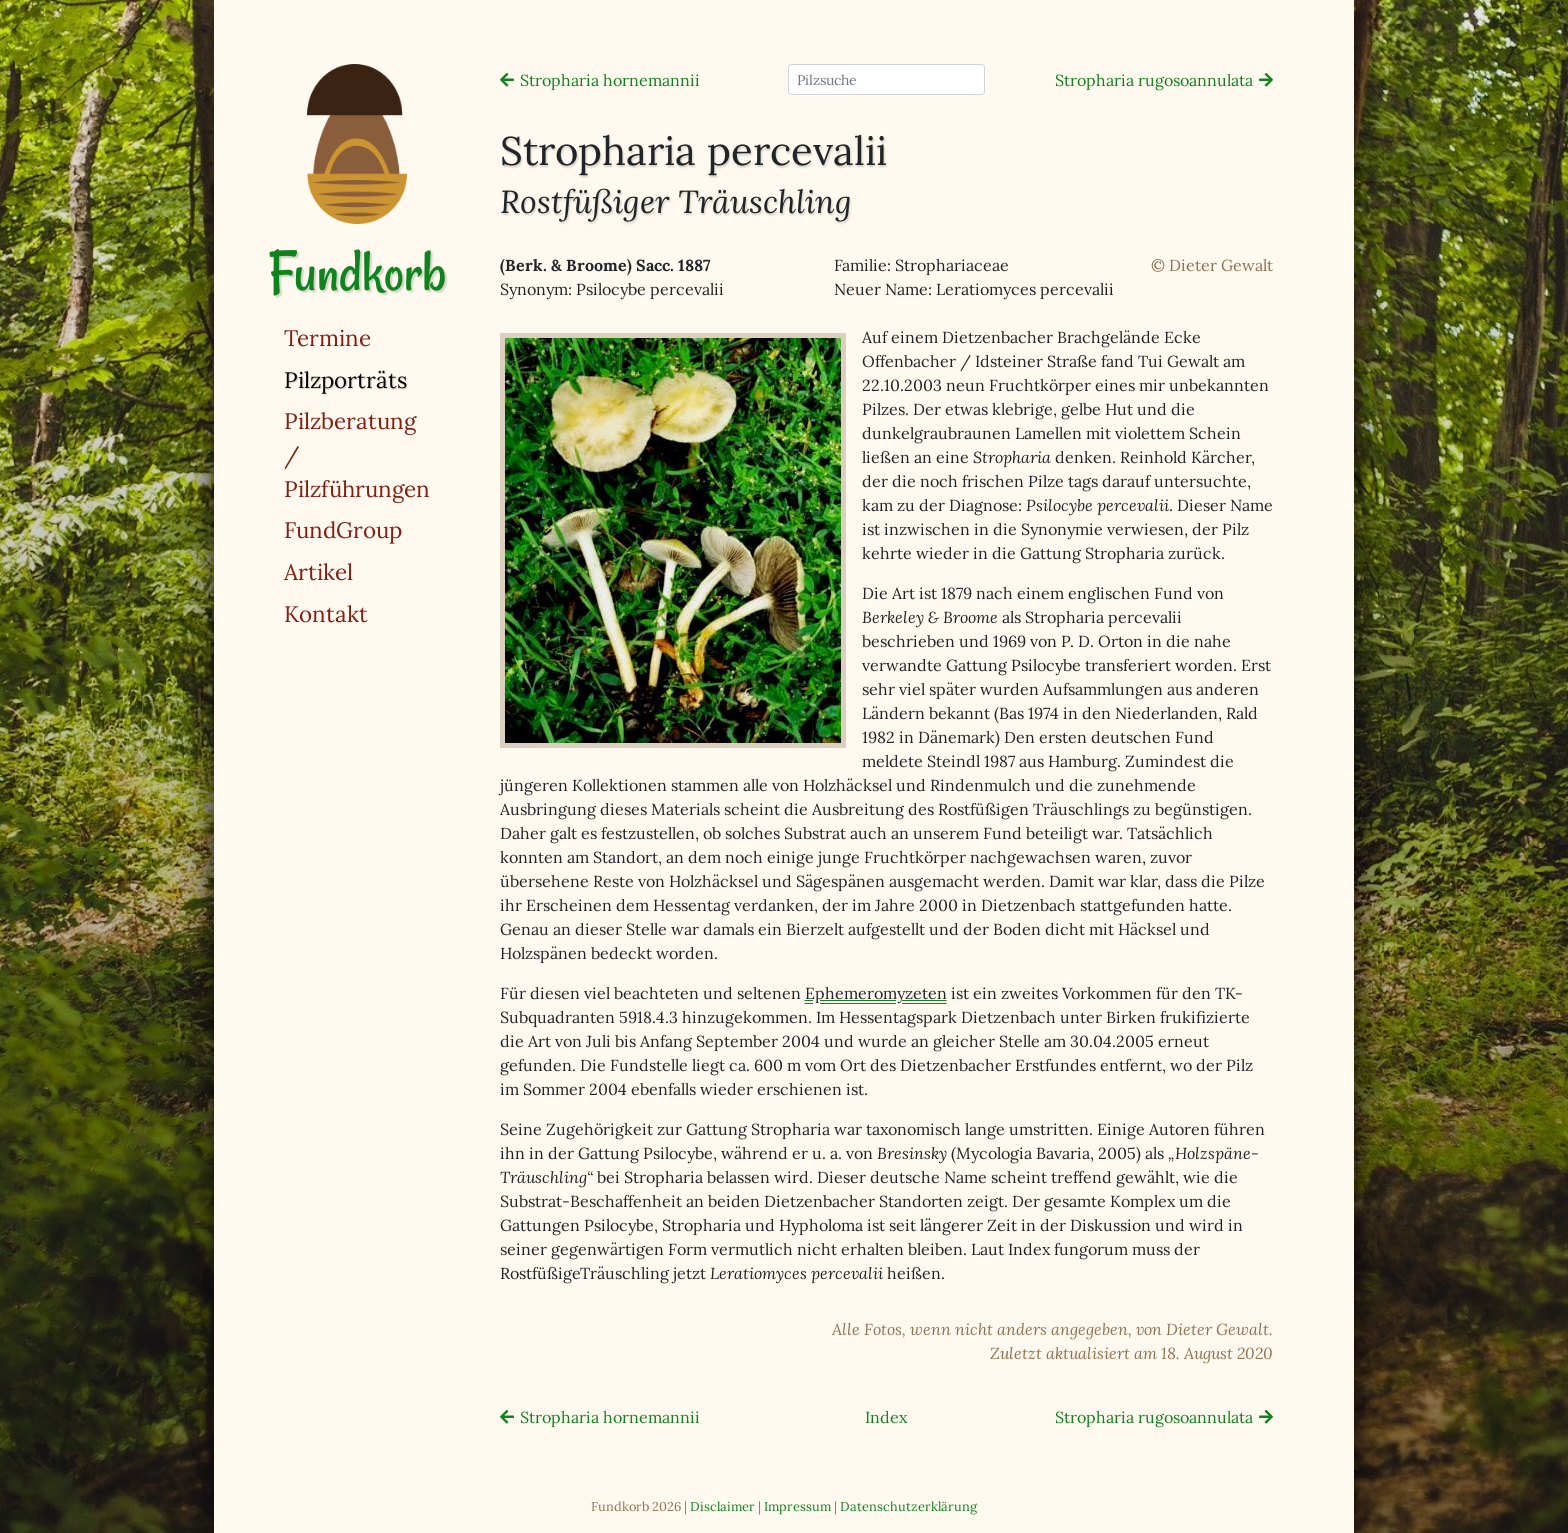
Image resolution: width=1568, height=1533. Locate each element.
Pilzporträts (397, 378)
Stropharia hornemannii (610, 80)
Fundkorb (357, 272)
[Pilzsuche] (886, 79)
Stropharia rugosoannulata (1154, 80)
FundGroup (343, 529)
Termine (327, 337)
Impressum (797, 1506)
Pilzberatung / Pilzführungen (357, 454)
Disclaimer (722, 1506)
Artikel (318, 571)
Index (886, 1417)
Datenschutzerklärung (908, 1506)
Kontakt (326, 613)
